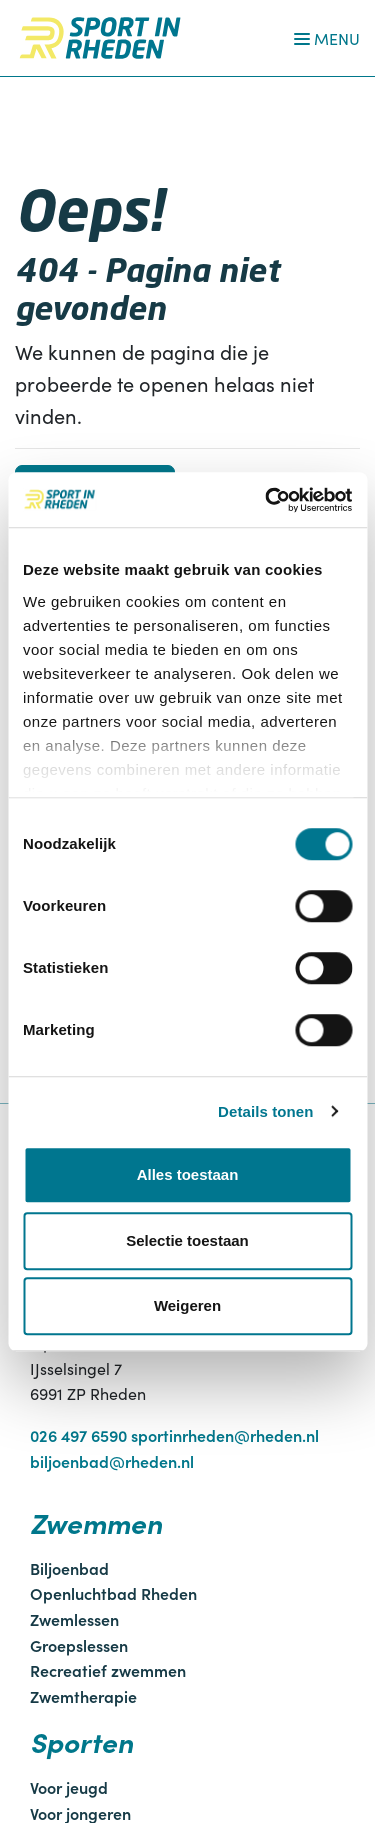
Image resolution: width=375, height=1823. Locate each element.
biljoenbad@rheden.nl (112, 1461)
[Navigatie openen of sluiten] (323, 38)
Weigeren (187, 1305)
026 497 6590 (78, 1435)
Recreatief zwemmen (108, 1670)
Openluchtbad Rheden (113, 1593)
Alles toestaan (188, 1174)
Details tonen (265, 1111)
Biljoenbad (69, 1568)
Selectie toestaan (187, 1240)
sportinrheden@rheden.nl (225, 1435)
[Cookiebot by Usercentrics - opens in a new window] (267, 500)
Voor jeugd (69, 1787)
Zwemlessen (74, 1619)
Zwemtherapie (83, 1696)
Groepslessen (79, 1645)
